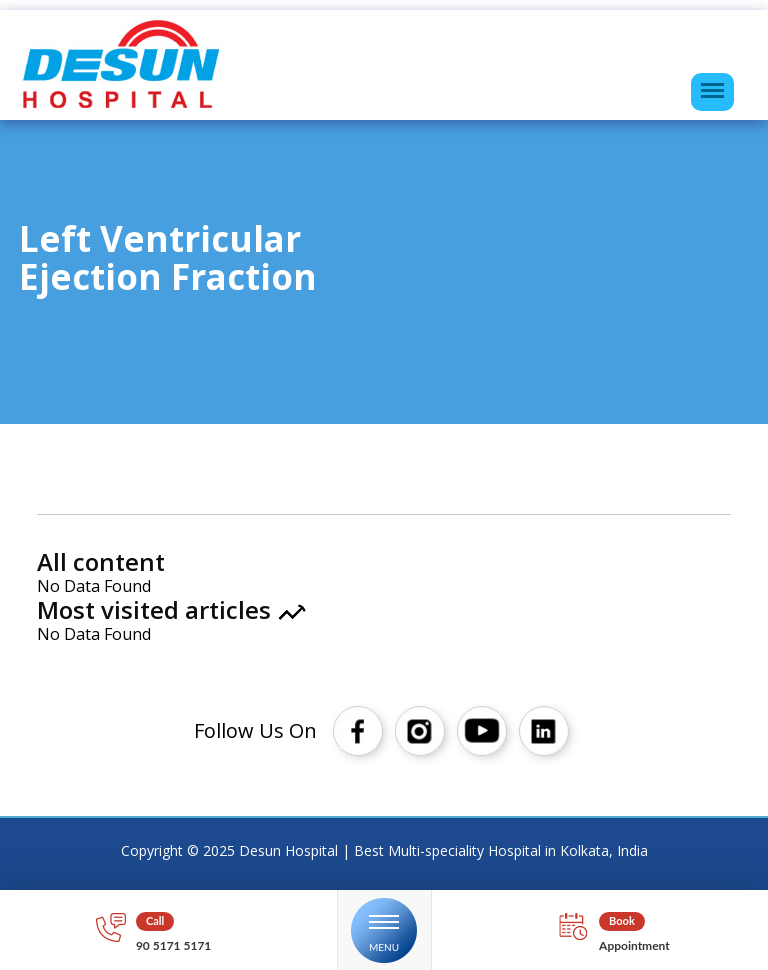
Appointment (634, 945)
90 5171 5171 (173, 945)
